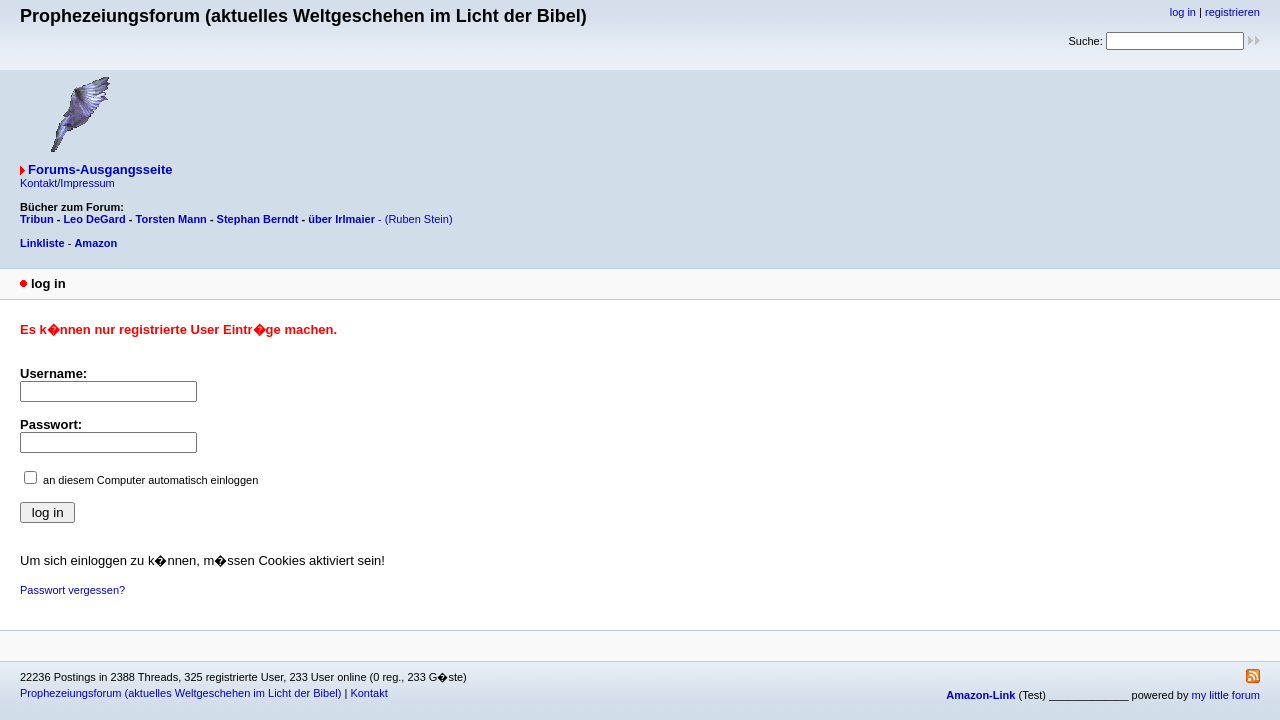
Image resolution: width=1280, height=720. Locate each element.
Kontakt (368, 693)
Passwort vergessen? (72, 590)
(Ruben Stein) (419, 219)
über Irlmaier (341, 219)
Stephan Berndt (258, 219)
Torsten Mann (171, 219)
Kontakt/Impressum (67, 183)
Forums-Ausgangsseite (100, 169)
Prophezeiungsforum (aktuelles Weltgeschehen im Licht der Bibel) (180, 693)
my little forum (1226, 695)
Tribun (37, 219)
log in (1183, 12)
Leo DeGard (94, 219)
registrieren (1232, 12)
